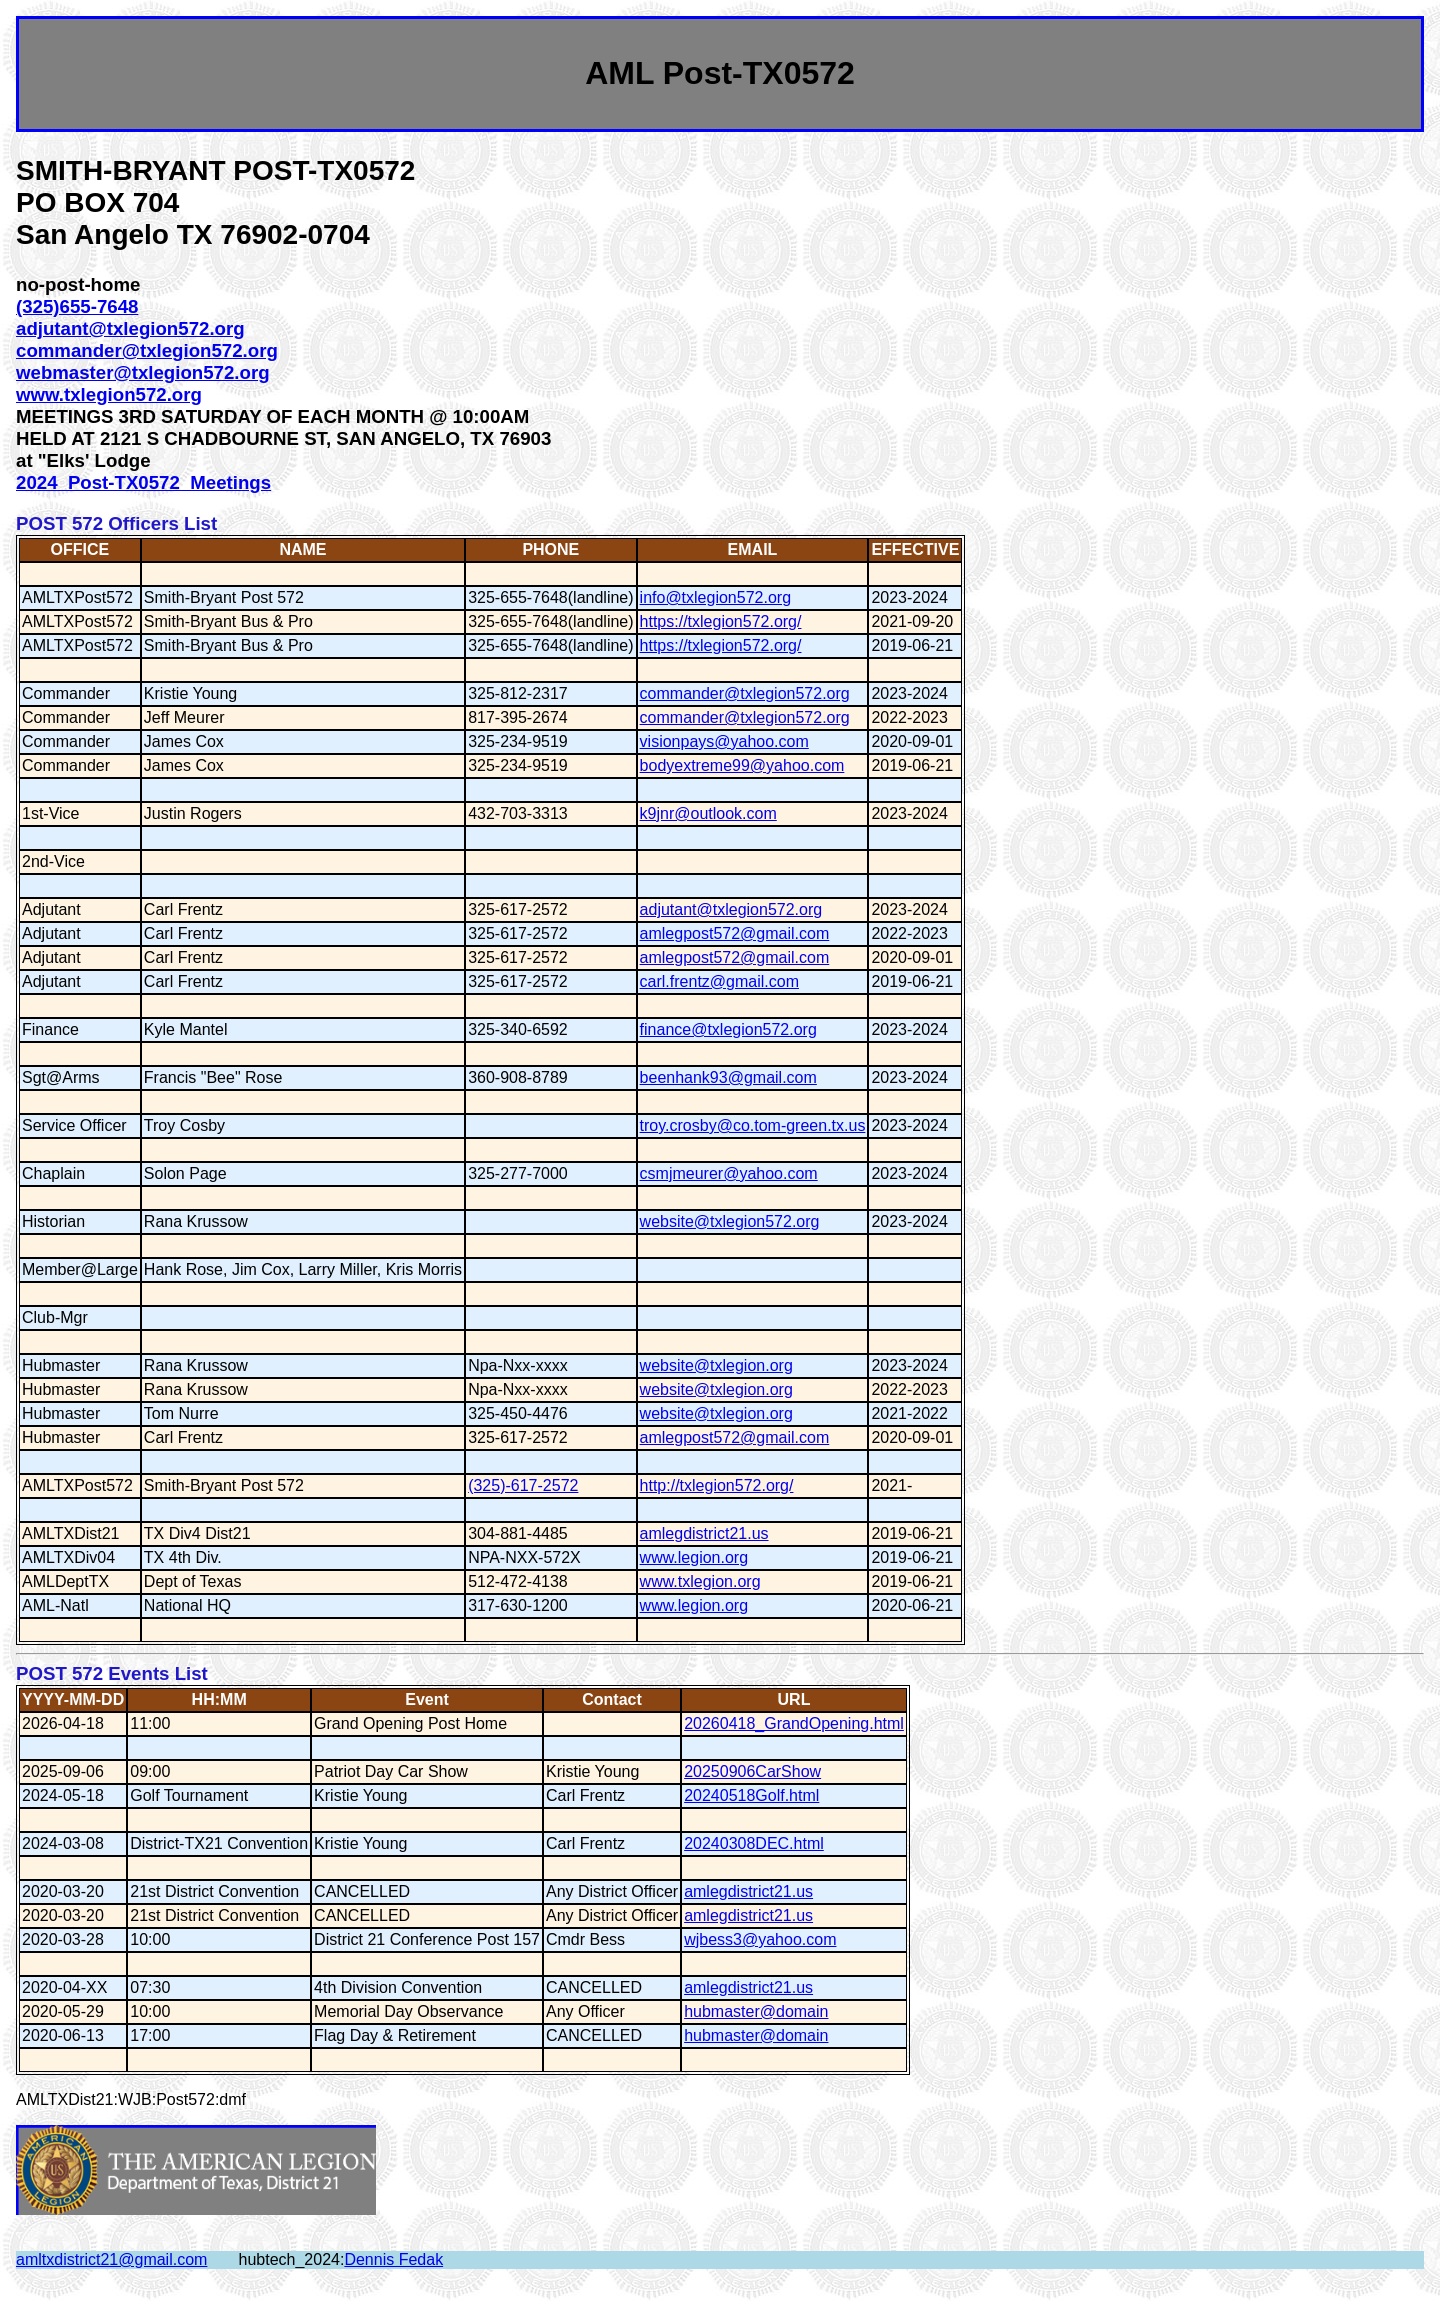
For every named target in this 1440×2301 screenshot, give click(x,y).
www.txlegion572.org (109, 394)
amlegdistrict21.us (704, 1533)
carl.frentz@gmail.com (719, 981)
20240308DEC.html (754, 1843)
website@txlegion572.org (730, 1221)
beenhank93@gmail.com (728, 1077)
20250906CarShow (752, 1771)
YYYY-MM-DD (73, 1699)
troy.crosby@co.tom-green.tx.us (753, 1125)
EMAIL (753, 549)
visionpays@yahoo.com (724, 741)
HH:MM (219, 1699)
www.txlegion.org (700, 1581)
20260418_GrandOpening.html (794, 1723)
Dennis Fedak (393, 2259)
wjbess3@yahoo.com (760, 1939)
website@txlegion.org (716, 1365)
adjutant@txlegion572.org (130, 328)
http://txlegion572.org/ (717, 1485)
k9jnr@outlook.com (708, 813)
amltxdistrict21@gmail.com (111, 2259)
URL (794, 1699)
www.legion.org (694, 1557)
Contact (612, 1699)
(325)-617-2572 (523, 1485)
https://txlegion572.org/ (721, 621)
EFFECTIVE (915, 549)
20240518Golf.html (751, 1795)
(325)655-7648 (77, 306)
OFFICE (80, 549)
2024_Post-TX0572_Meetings (143, 482)
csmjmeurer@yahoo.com (729, 1173)
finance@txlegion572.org (728, 1029)
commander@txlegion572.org (147, 350)
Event (427, 1699)
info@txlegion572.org (715, 597)
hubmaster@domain (756, 2011)
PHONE (550, 549)
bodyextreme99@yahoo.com (742, 765)
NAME (302, 549)
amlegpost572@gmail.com (735, 933)
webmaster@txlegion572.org (143, 372)
